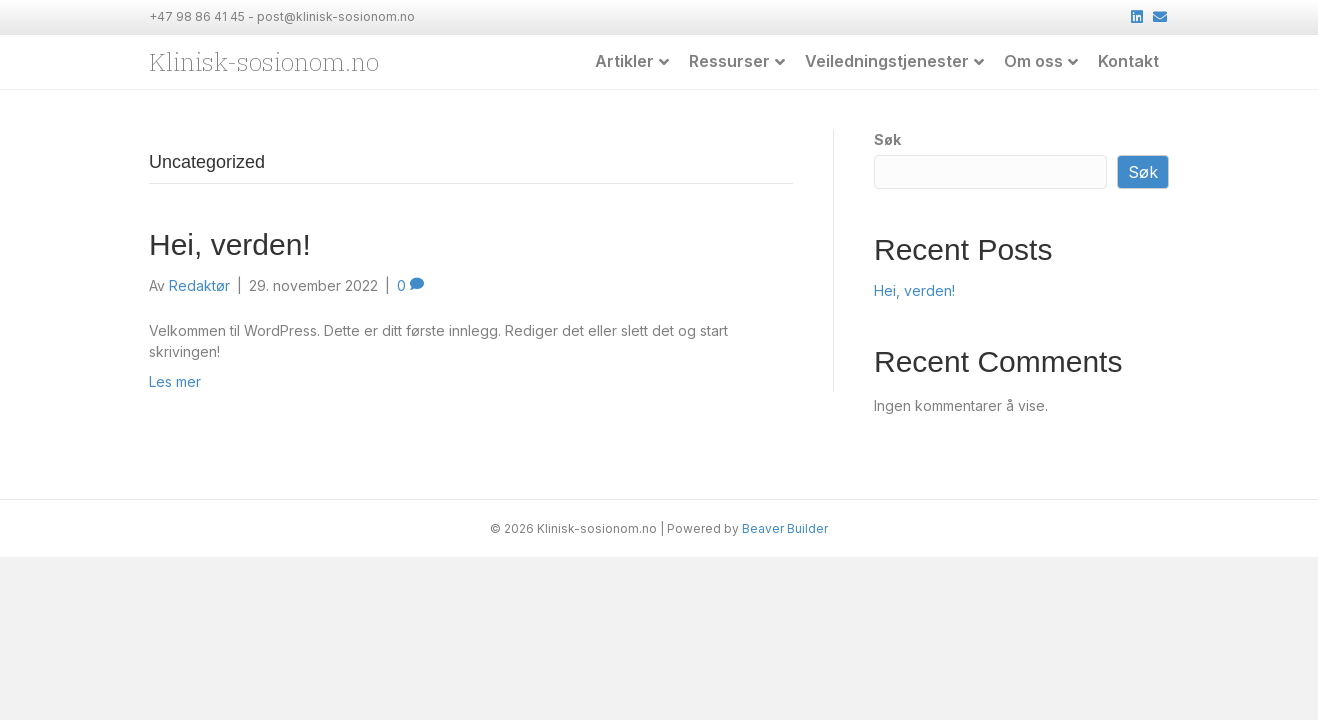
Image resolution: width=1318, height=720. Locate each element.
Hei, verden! (230, 243)
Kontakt (1128, 61)
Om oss (1033, 61)
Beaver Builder (785, 527)
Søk (887, 138)
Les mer (175, 380)
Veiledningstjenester (887, 61)
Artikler (624, 61)
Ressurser (729, 61)
